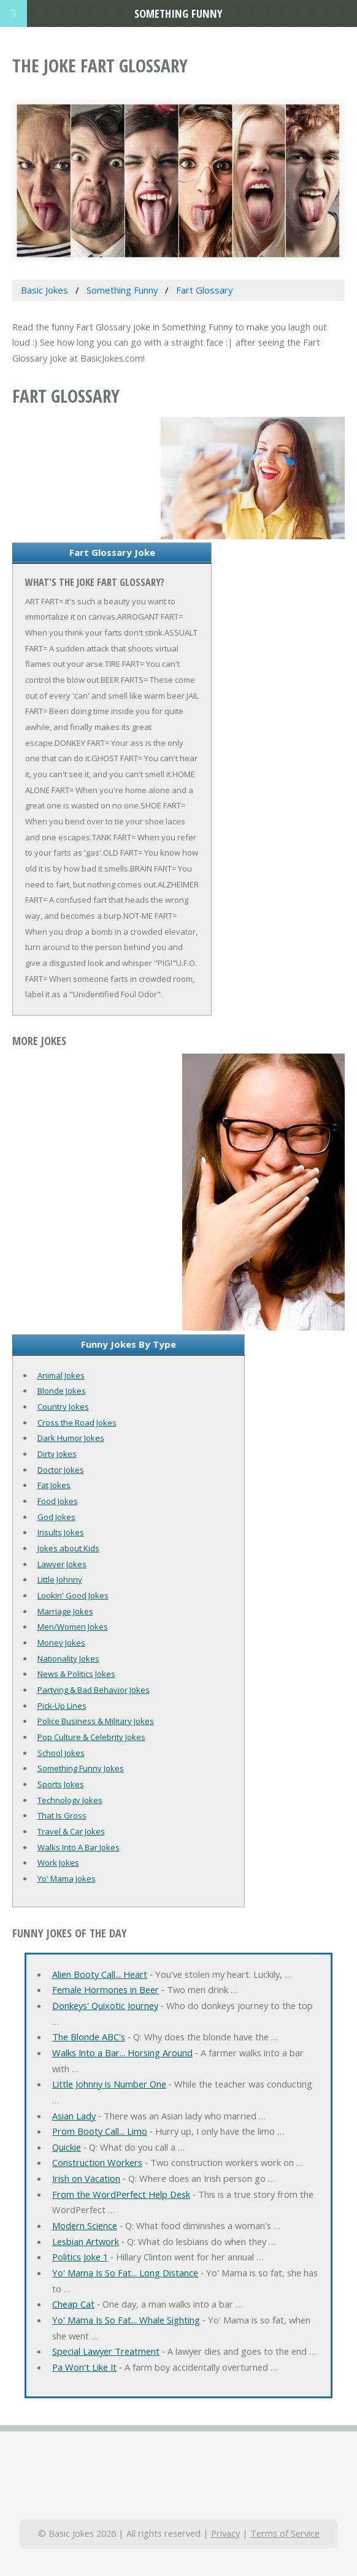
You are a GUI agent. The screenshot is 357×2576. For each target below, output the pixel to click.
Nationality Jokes (68, 1658)
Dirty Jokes (57, 1453)
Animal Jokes (61, 1375)
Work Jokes (58, 1862)
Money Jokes (61, 1642)
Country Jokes (63, 1406)
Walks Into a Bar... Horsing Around (122, 2052)
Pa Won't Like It (84, 2367)
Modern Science (84, 2225)
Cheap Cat (73, 2304)
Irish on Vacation (86, 2178)
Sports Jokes (60, 1784)
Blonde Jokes (61, 1390)
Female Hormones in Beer (105, 1989)
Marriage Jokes (65, 1611)
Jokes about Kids (68, 1548)
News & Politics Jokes (76, 1673)
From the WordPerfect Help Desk (121, 2194)
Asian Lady (74, 2116)
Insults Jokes (60, 1532)
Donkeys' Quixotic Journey (105, 2005)
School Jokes (61, 1752)
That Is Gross (61, 1815)
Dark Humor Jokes (70, 1437)
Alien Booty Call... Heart (99, 1974)
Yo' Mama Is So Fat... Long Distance (125, 2272)
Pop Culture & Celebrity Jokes (91, 1736)
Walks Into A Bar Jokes (78, 1847)
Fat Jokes (54, 1485)
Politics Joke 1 (80, 2257)
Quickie (66, 2147)
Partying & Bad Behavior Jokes (93, 1689)
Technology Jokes (69, 1800)
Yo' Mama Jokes (66, 1878)
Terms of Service (285, 2533)
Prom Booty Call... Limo (99, 2131)
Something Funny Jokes (80, 1768)
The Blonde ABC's (88, 2037)
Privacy (225, 2533)
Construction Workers (97, 2162)
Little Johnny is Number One (109, 2084)
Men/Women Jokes (72, 1626)
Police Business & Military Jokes (95, 1721)
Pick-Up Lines (61, 1705)
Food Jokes (57, 1500)
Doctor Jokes (60, 1469)
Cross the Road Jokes (77, 1422)
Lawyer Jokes (61, 1564)
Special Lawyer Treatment (105, 2351)
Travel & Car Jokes (71, 1831)
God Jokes (56, 1516)
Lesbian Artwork (85, 2241)
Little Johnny (59, 1579)
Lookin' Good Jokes (73, 1595)
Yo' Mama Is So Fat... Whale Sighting (126, 2320)
